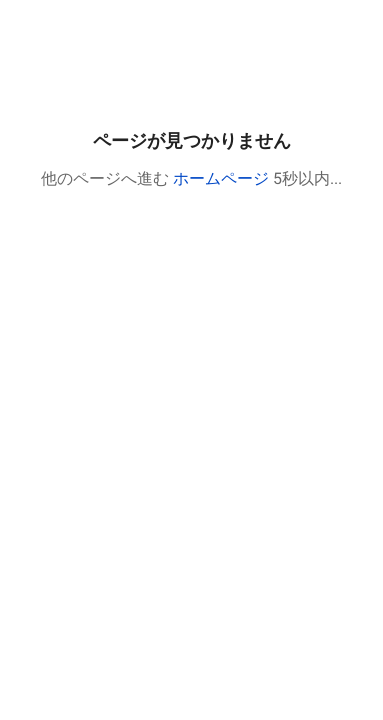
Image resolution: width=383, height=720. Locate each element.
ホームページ (221, 178)
